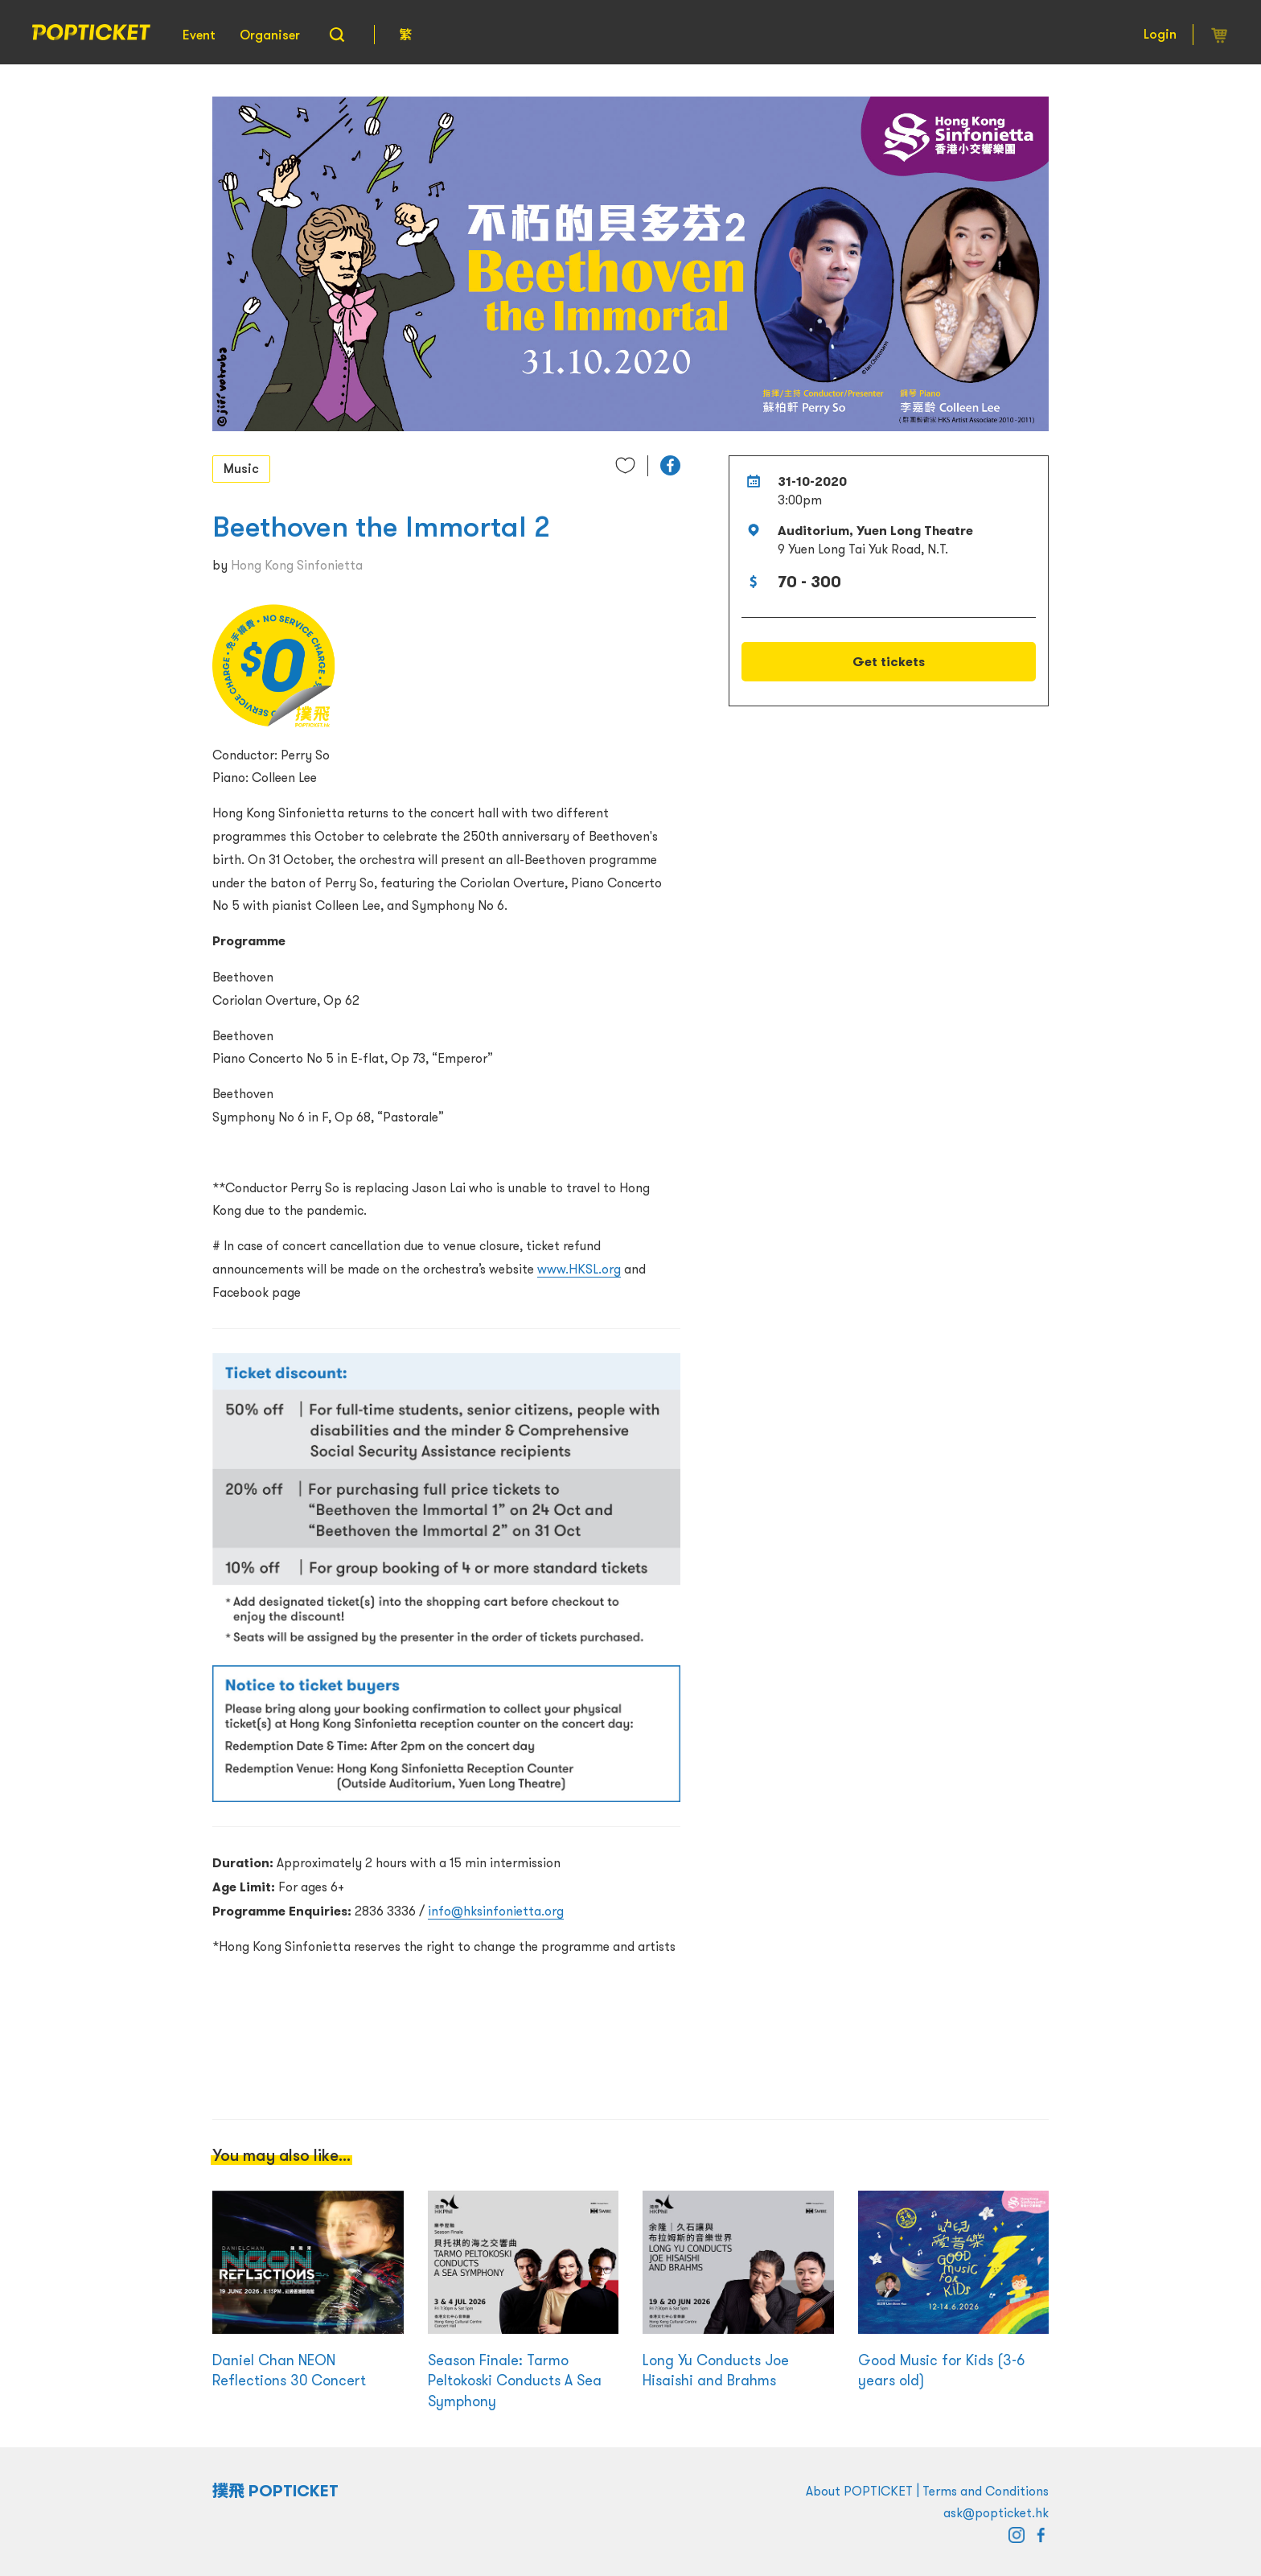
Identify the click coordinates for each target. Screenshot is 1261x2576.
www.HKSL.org (579, 1269)
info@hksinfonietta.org (496, 1911)
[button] (670, 465)
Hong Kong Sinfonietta (297, 565)
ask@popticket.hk (996, 2512)
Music (241, 468)
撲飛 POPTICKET (275, 2490)
